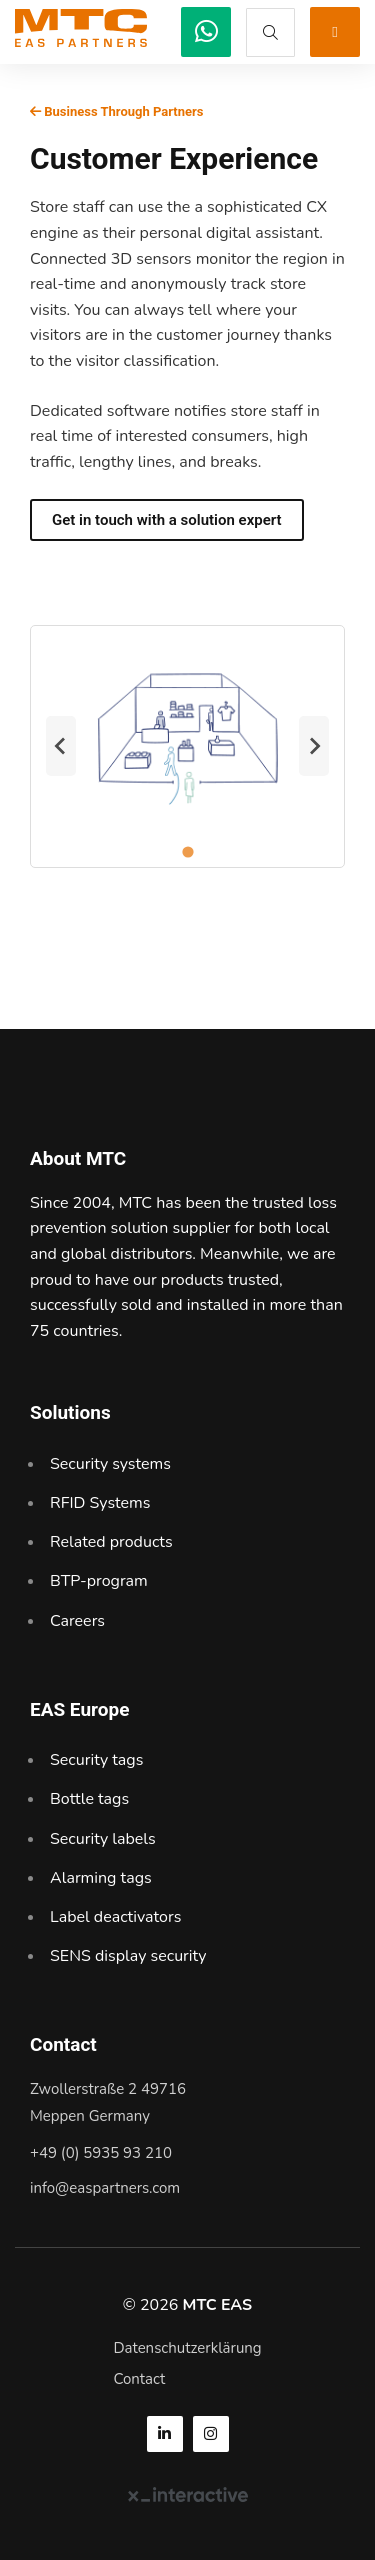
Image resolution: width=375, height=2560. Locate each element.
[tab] (187, 851)
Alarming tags (101, 1878)
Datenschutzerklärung (187, 2348)
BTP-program (99, 1581)
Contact (139, 2379)
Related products (111, 1542)
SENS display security (128, 1956)
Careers (77, 1621)
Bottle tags (89, 1799)
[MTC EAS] (206, 32)
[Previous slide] (61, 746)
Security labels (103, 1839)
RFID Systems (100, 1503)
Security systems (110, 1464)
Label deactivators (115, 1917)
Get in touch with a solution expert (167, 520)
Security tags (96, 1760)
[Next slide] (314, 746)
